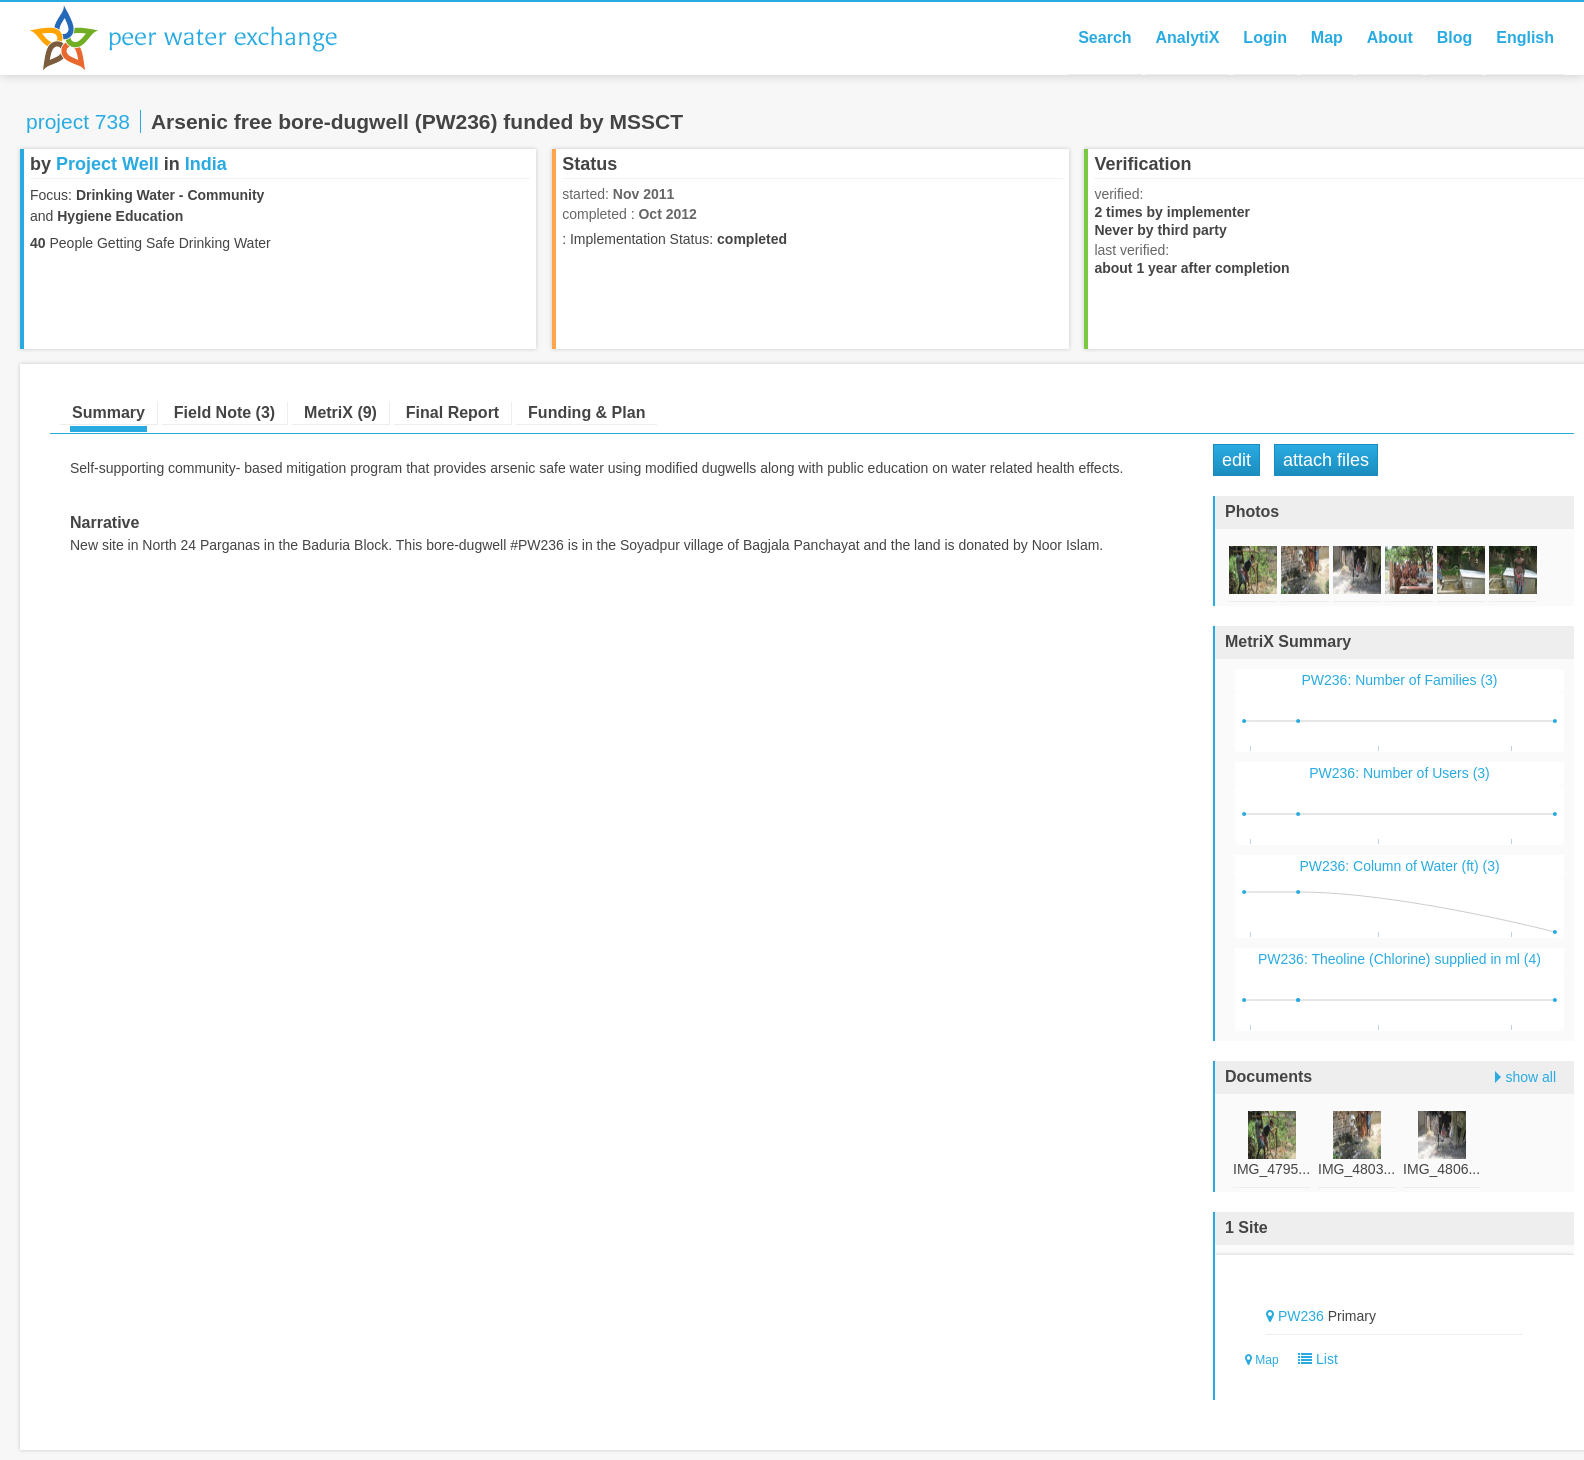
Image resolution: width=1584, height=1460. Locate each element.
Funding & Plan (586, 412)
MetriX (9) (340, 412)
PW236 (1301, 1316)
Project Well (107, 164)
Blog (1455, 37)
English (1525, 37)
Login (1265, 37)
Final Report (452, 412)
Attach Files (1326, 460)
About (1390, 37)
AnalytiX (1187, 37)
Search (1104, 37)
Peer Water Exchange (200, 38)
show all (1530, 1077)
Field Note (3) (224, 412)
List (1313, 1359)
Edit (1236, 460)
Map (1327, 37)
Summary (108, 412)
